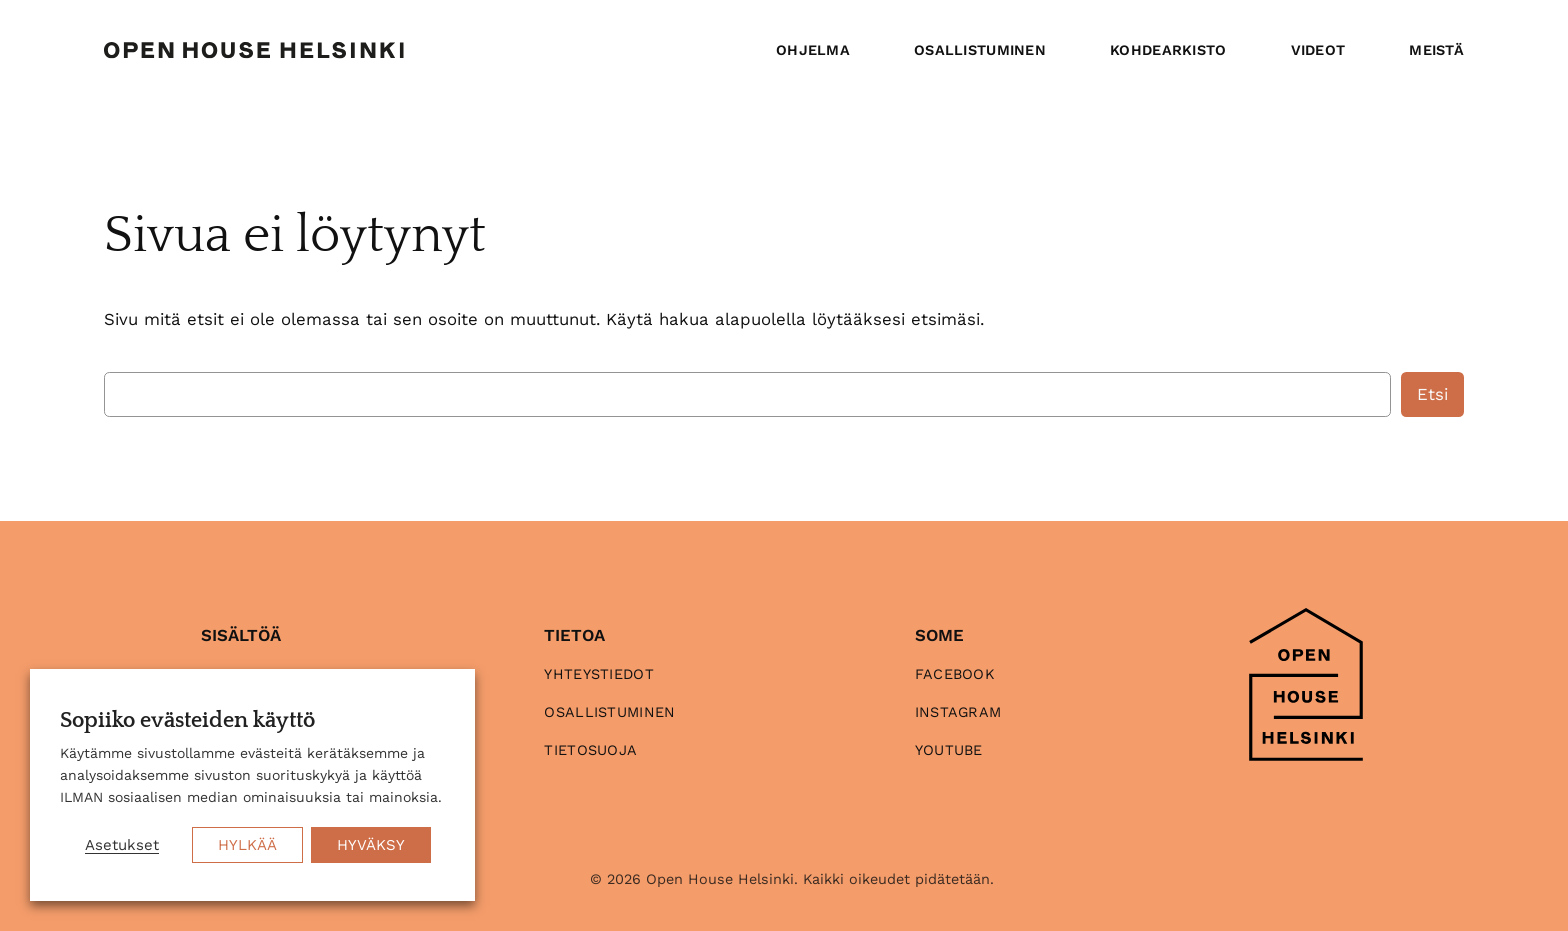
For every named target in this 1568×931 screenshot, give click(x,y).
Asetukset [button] (122, 845)
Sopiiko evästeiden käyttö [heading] (187, 721)
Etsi (1432, 394)
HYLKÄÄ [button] (247, 845)
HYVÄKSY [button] (371, 845)
